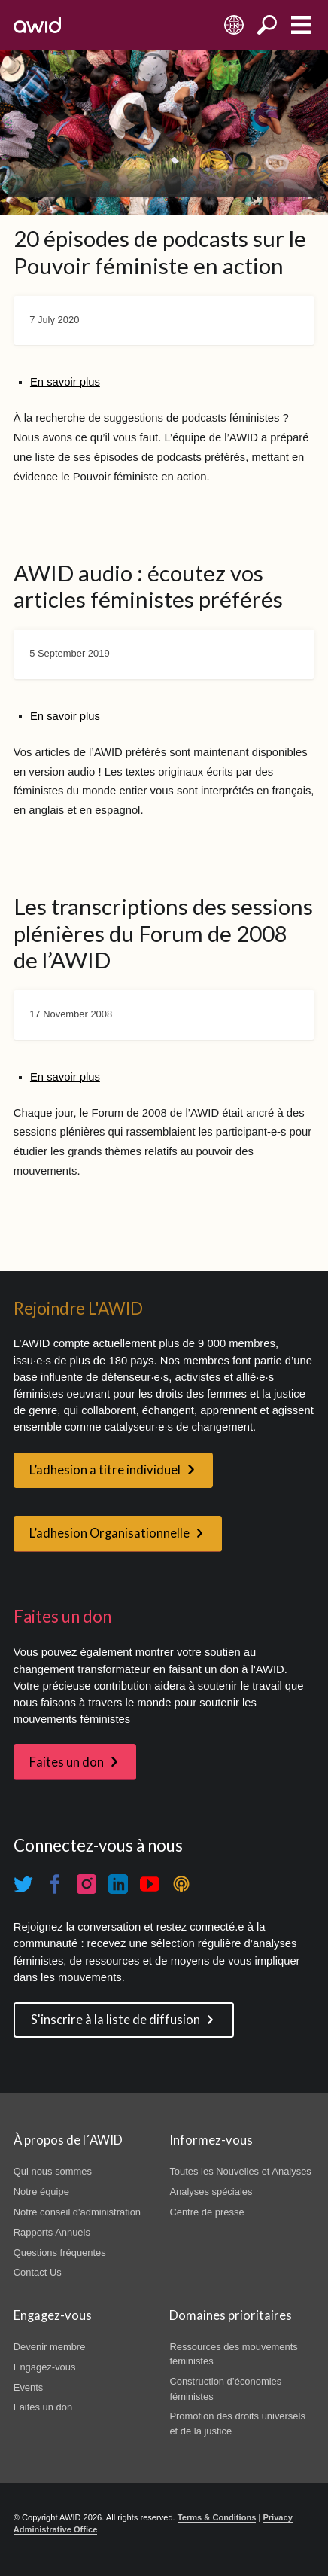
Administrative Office (56, 2529)
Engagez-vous (45, 2367)
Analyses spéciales (210, 2191)
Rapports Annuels (52, 2232)
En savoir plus (65, 382)
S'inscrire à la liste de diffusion (115, 2019)
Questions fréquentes (60, 2252)
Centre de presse (206, 2212)
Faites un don (66, 1762)
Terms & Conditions (217, 2517)
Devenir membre (50, 2346)
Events (29, 2387)
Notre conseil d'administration (77, 2212)
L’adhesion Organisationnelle (109, 1533)
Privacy (277, 2517)
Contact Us (38, 2272)
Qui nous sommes (53, 2171)
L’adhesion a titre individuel (105, 1469)
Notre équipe (41, 2191)
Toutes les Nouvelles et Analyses (240, 2171)
